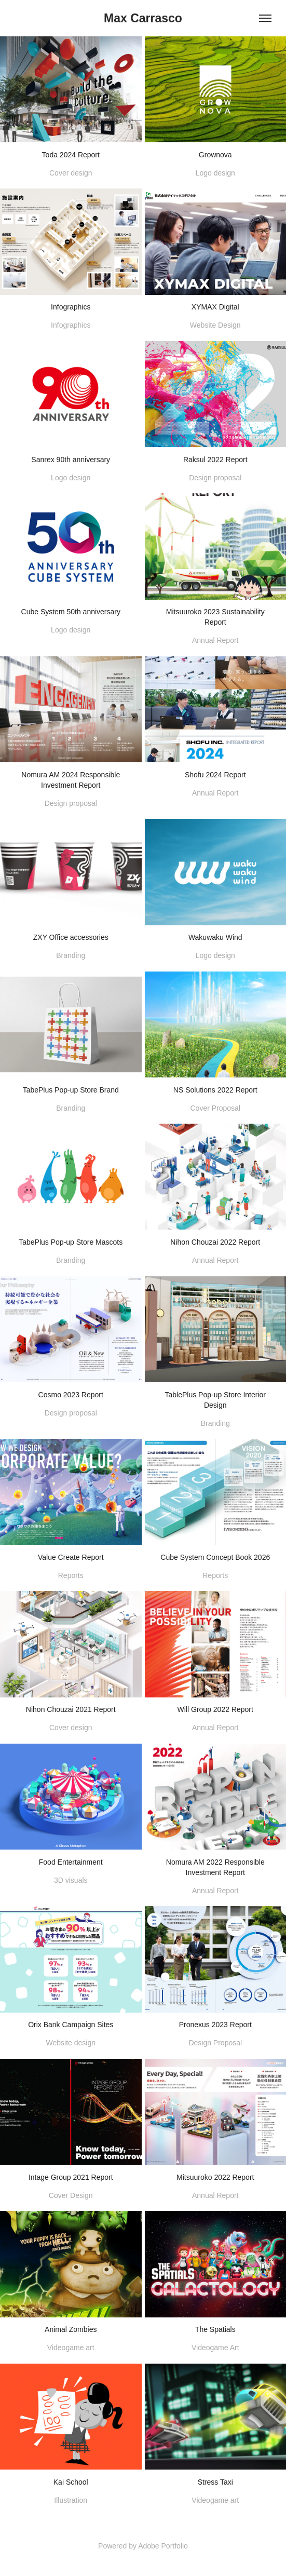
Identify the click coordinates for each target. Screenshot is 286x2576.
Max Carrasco (143, 18)
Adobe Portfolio (163, 2546)
